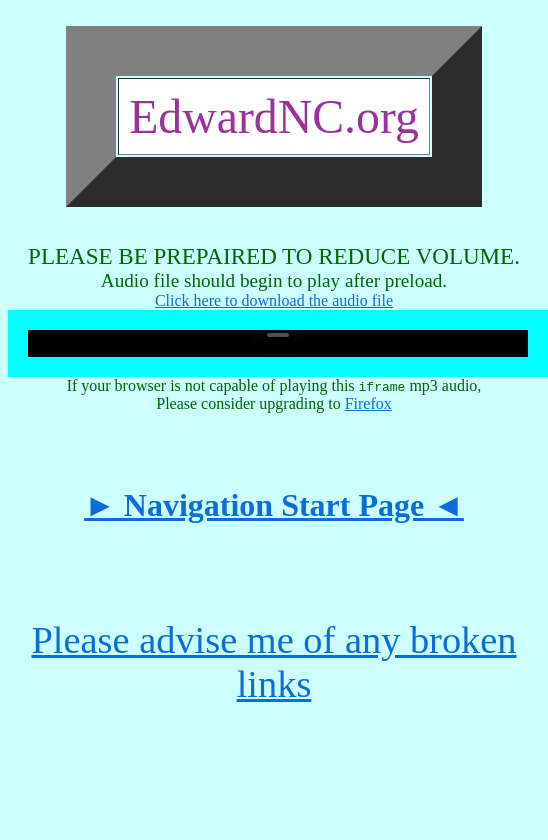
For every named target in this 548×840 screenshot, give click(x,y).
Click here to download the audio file (274, 300)
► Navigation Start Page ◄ (274, 505)
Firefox (368, 403)
